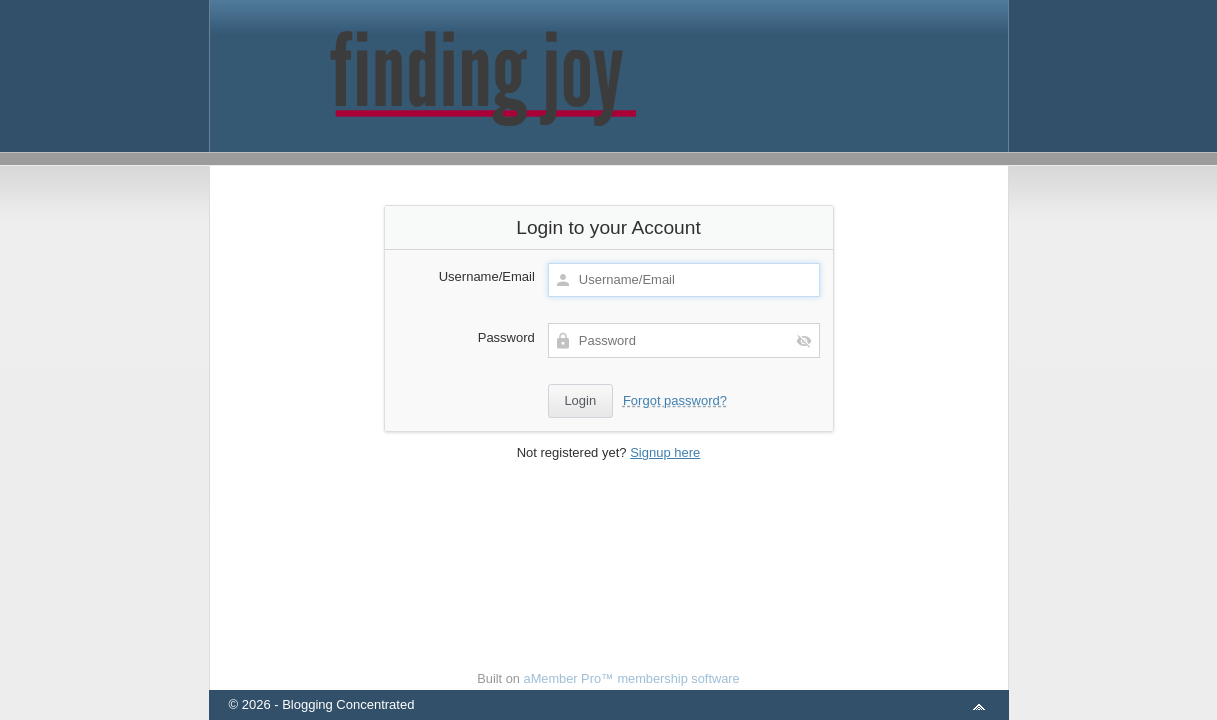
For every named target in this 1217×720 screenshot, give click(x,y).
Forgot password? (675, 400)
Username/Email (487, 276)
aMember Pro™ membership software (632, 678)
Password (506, 337)
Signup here (665, 452)
